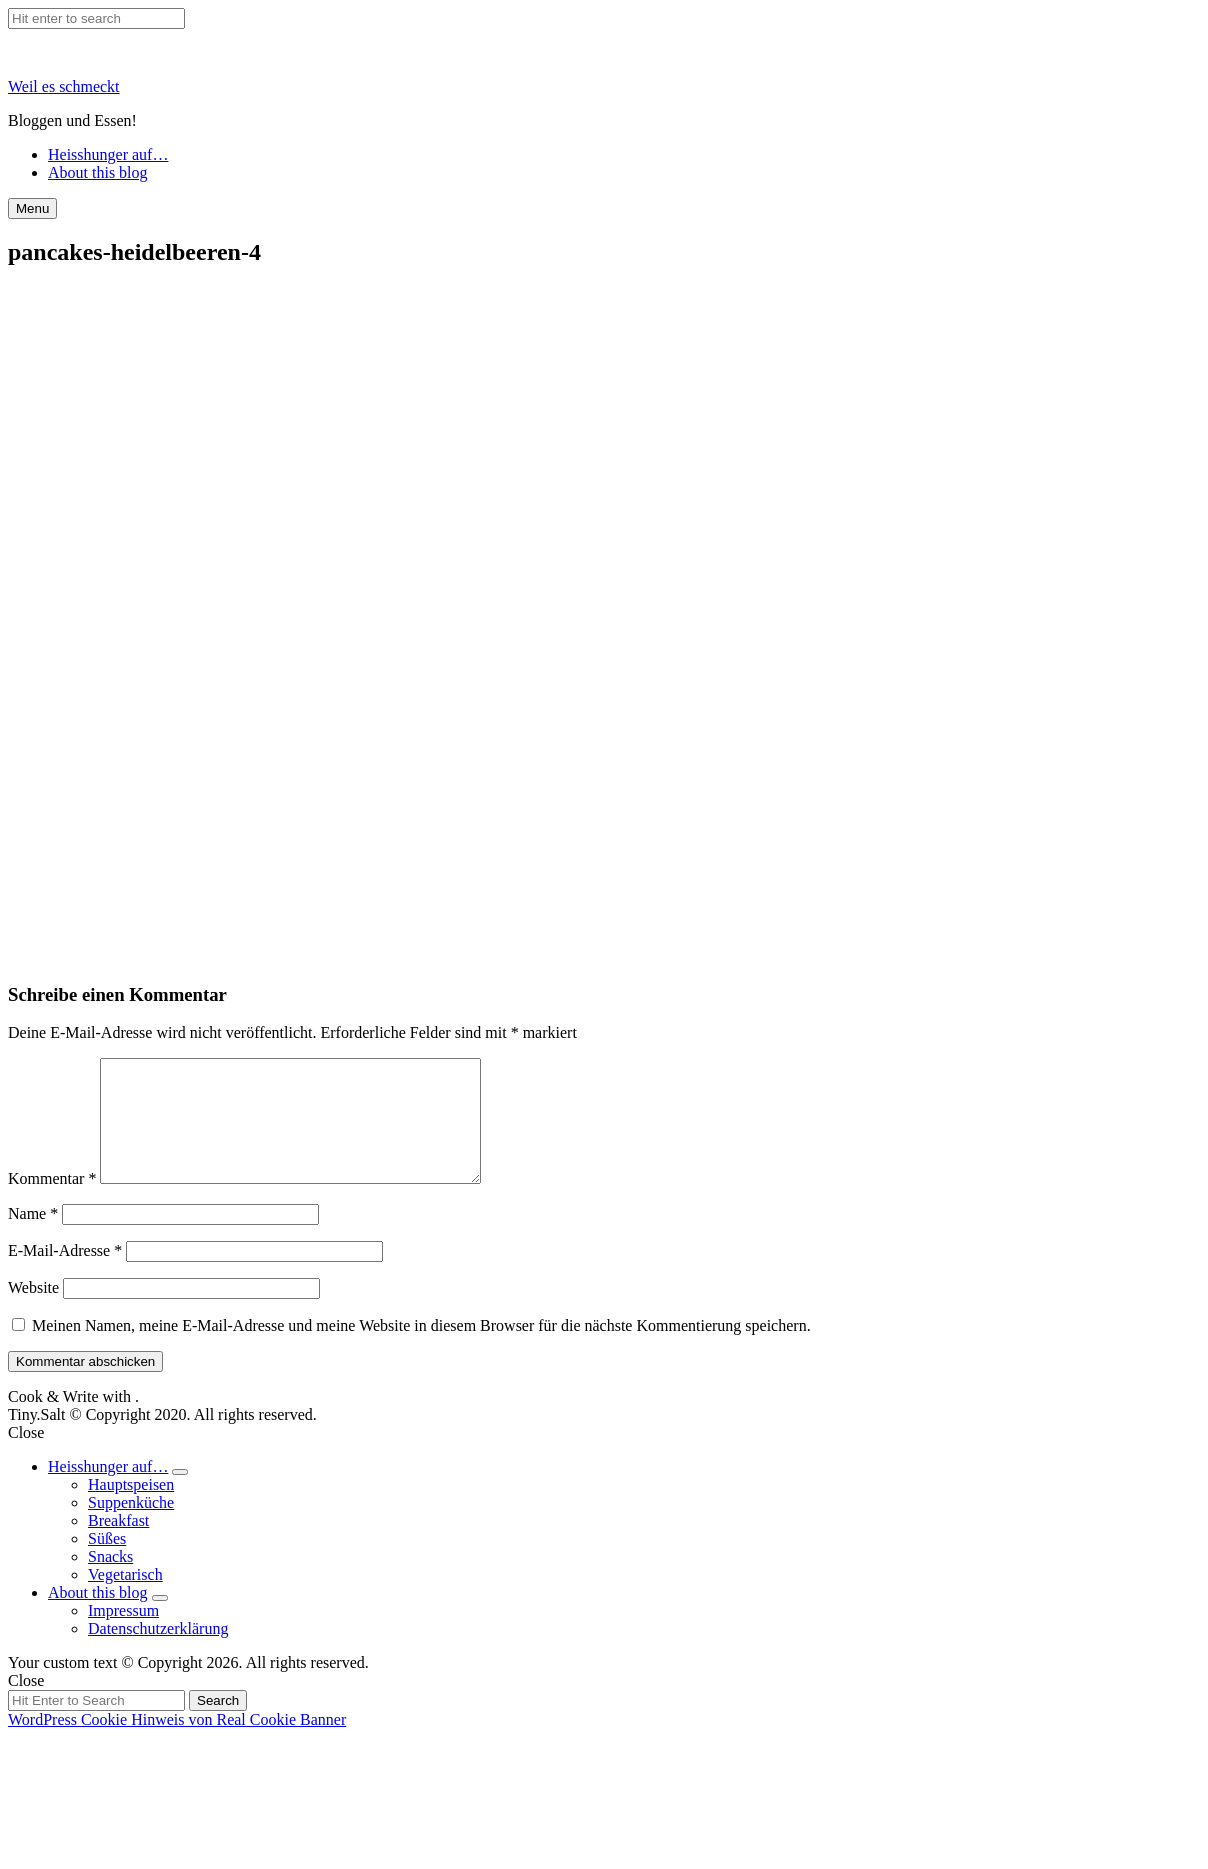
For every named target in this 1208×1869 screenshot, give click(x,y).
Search (218, 1724)
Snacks (110, 1580)
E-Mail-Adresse (65, 1274)
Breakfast (118, 1544)
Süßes (107, 1562)
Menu (32, 208)
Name (33, 1237)
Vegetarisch (125, 1598)
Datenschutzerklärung (158, 1652)
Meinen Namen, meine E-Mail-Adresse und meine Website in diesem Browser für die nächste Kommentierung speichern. (421, 1349)
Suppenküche (131, 1526)
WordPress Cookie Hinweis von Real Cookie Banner (177, 1743)
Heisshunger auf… (108, 154)
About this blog (98, 172)
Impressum (123, 1634)
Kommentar (52, 1202)
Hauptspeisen (131, 1508)
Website (33, 1311)
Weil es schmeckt (64, 86)
